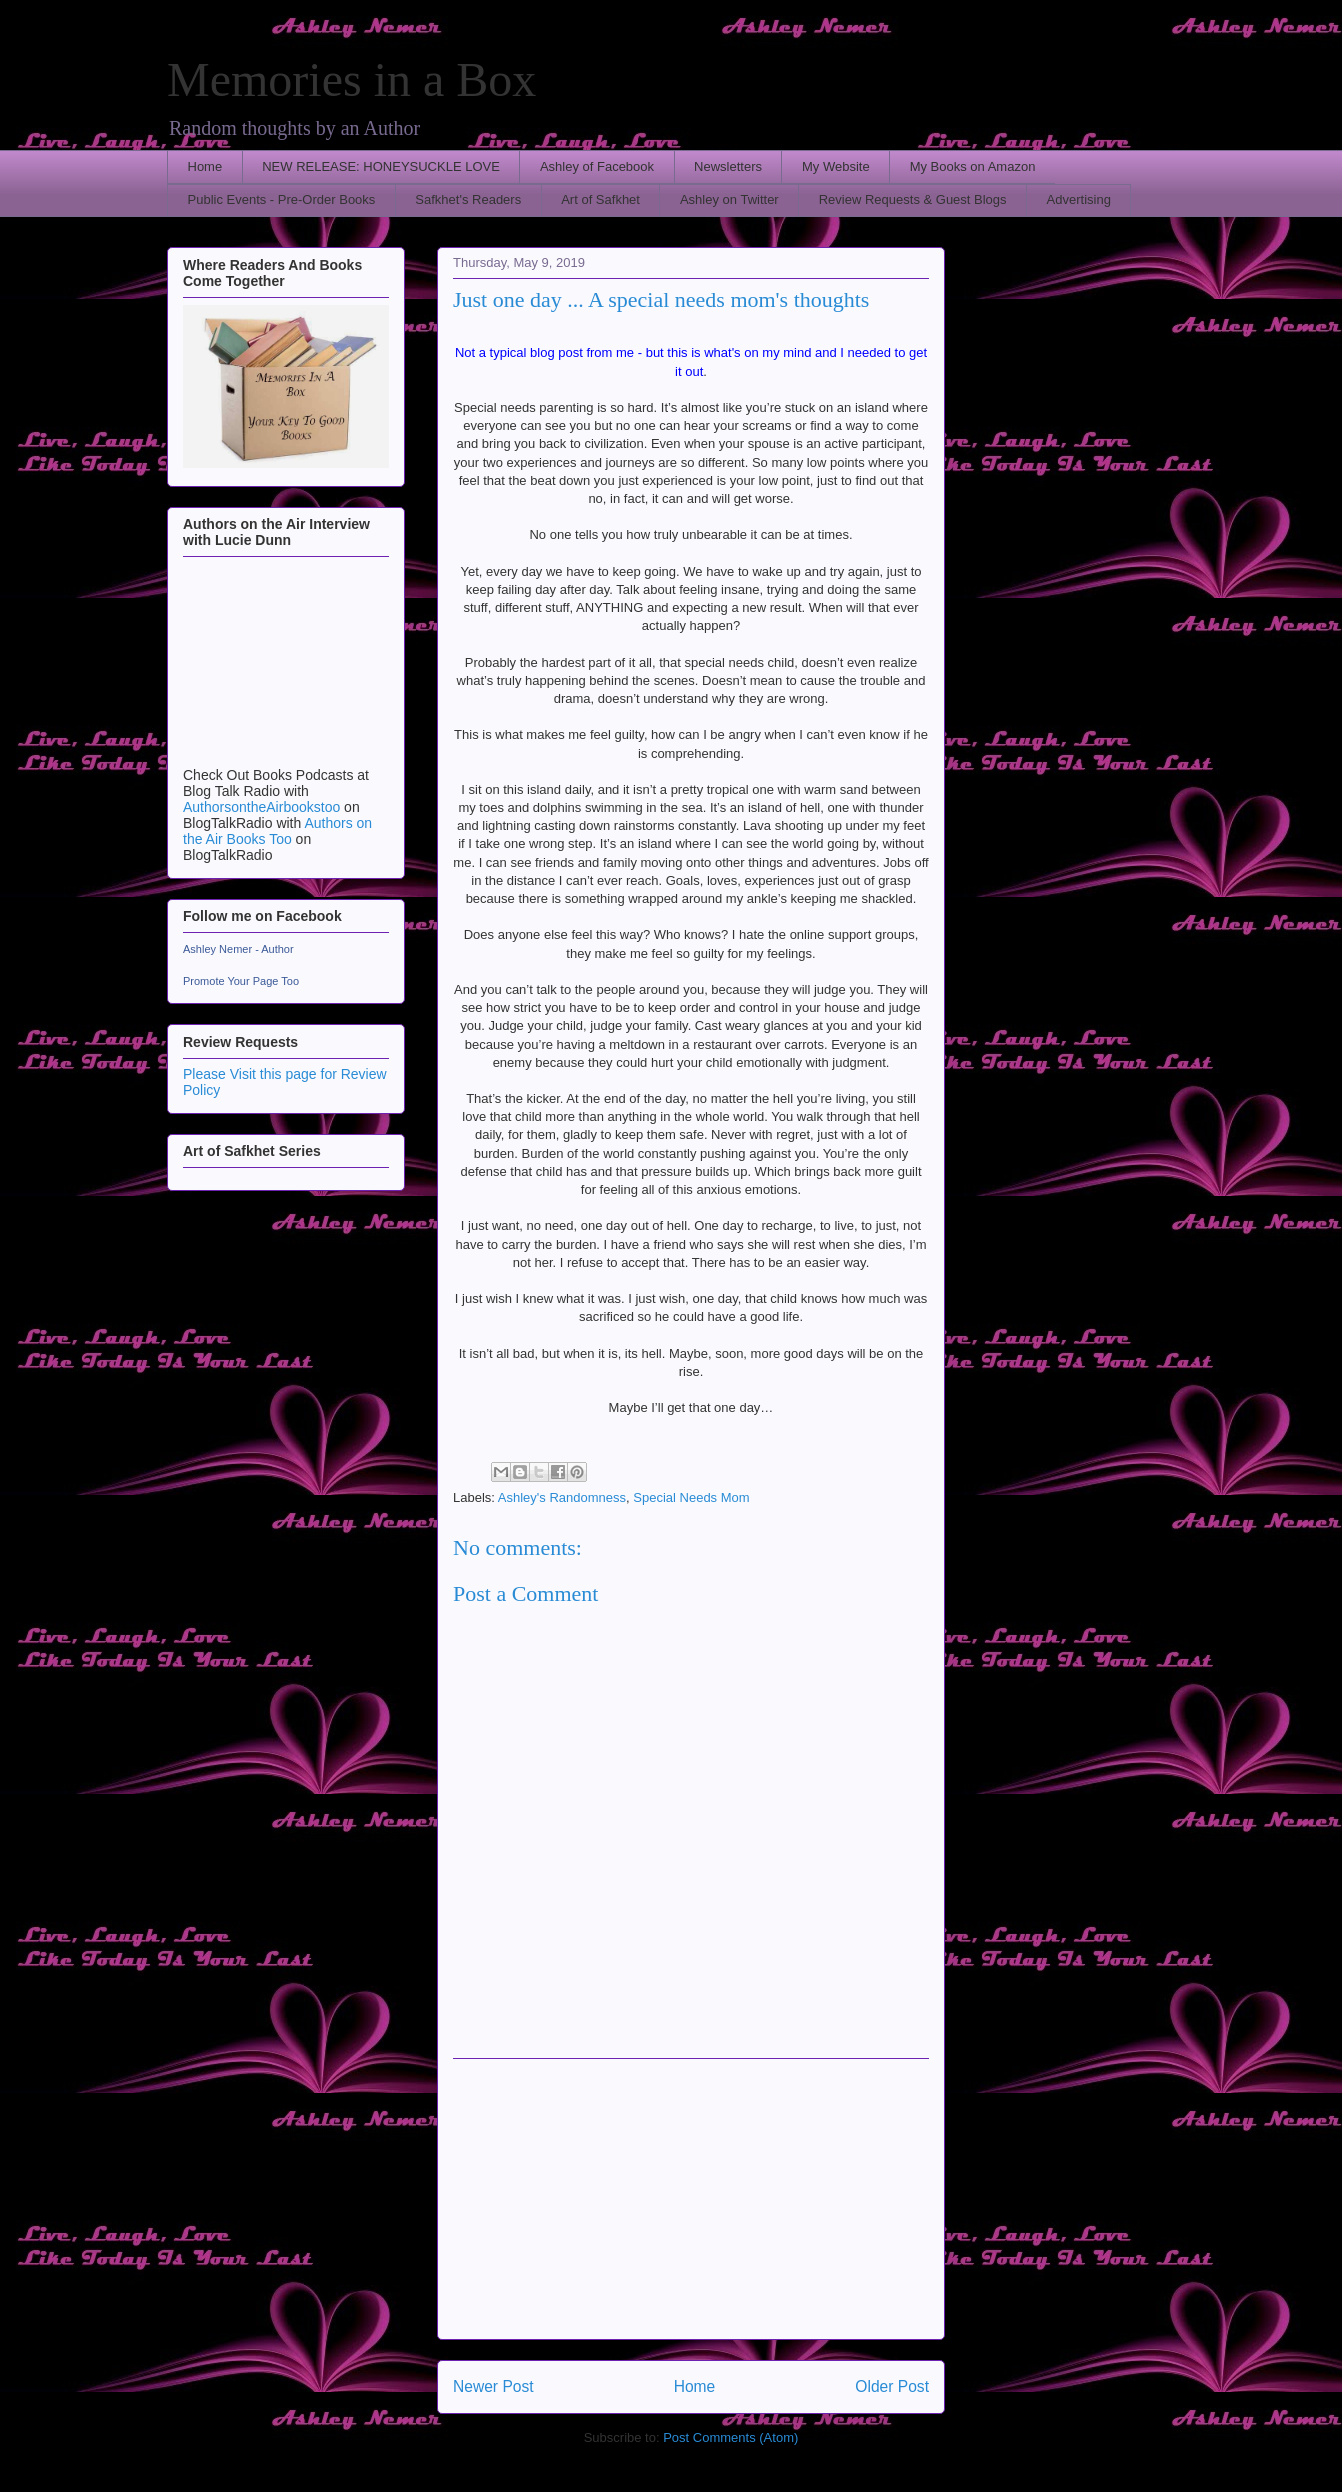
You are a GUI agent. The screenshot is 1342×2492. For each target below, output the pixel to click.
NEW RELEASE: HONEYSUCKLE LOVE (381, 166)
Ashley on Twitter (729, 199)
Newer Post (493, 2386)
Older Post (892, 2386)
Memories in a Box (351, 79)
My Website (836, 166)
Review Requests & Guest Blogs (913, 199)
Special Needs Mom (691, 1497)
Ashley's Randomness (562, 1497)
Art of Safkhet (600, 199)
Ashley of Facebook (597, 166)
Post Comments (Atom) (730, 2437)
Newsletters (728, 166)
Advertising (1079, 199)
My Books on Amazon (973, 166)
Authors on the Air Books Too (277, 831)
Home (205, 166)
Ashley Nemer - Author (238, 949)
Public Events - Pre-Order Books (282, 199)
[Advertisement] (691, 2199)
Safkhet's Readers (468, 199)
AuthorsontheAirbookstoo (261, 807)
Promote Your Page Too (241, 981)
